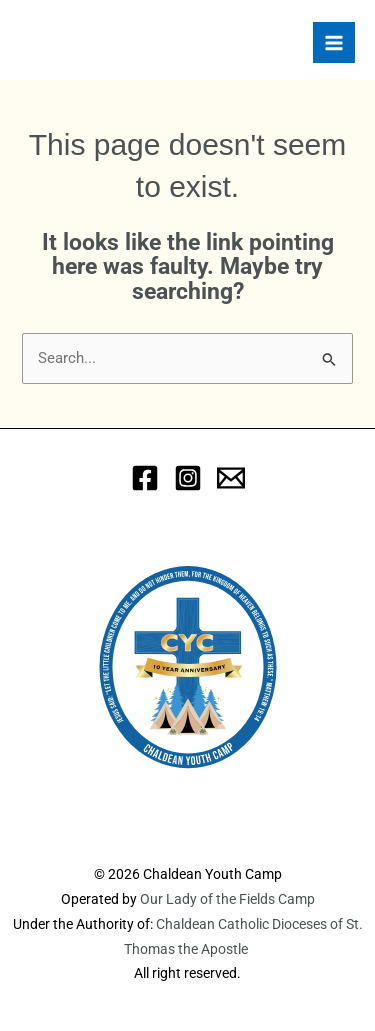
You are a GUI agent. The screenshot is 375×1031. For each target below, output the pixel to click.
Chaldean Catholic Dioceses (243, 924)
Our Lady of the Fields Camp (227, 899)
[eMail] (231, 478)
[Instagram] (188, 478)
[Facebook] (145, 478)
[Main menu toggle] (334, 43)
